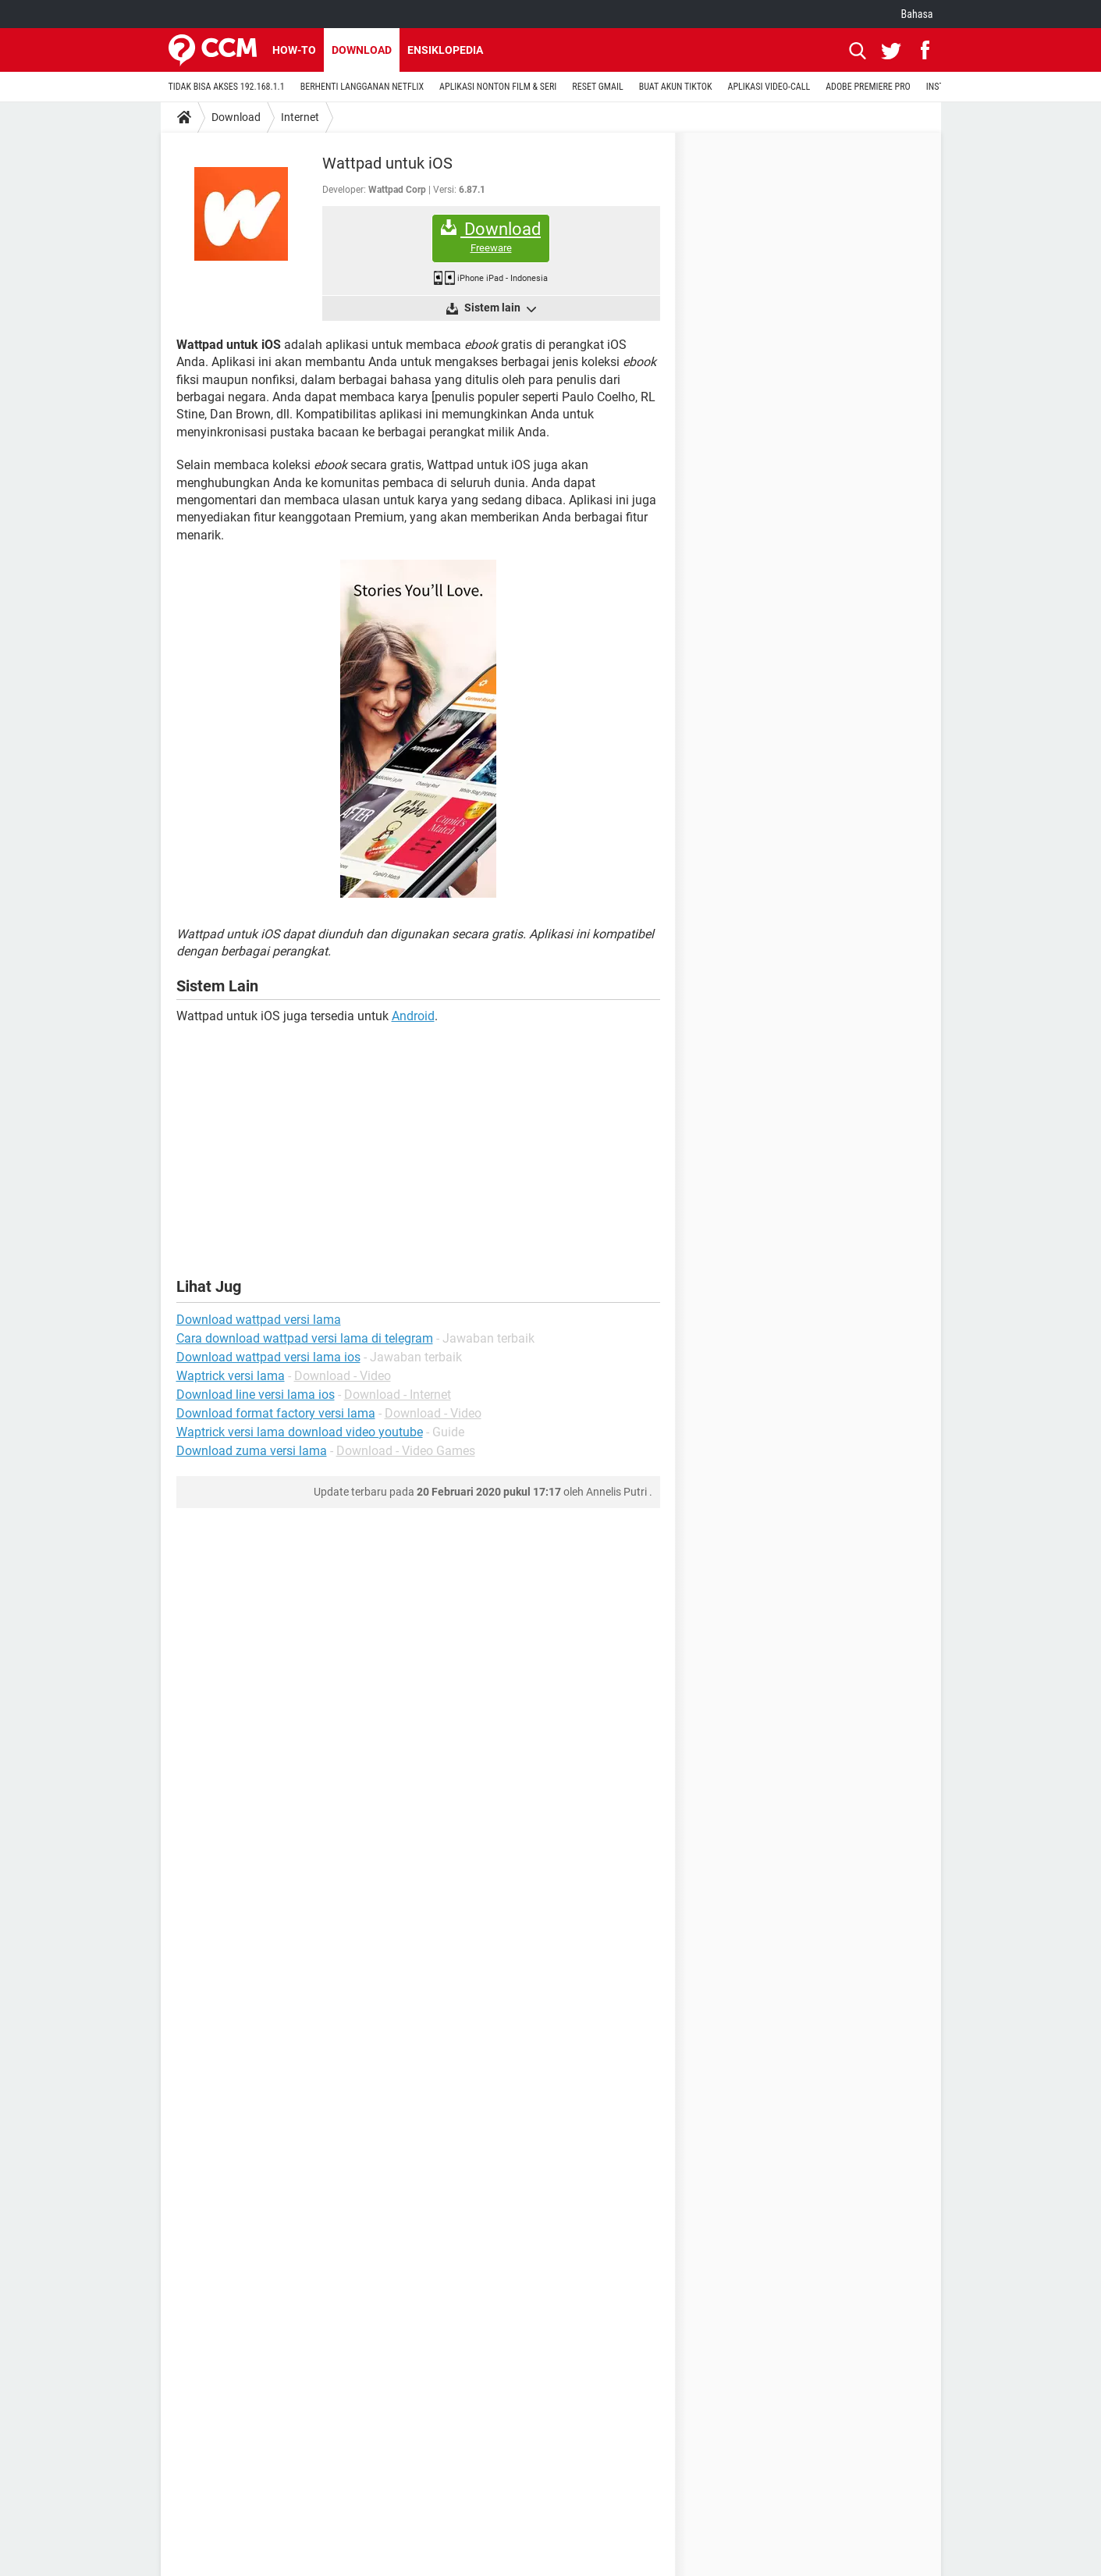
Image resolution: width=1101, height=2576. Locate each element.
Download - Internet (397, 1394)
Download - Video (342, 1375)
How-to (294, 50)
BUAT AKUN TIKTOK (675, 86)
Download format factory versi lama (275, 1413)
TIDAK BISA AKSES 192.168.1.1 (227, 86)
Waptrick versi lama (230, 1375)
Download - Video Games (405, 1450)
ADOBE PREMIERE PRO (868, 86)
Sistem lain (499, 308)
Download (362, 50)
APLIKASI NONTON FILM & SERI (497, 86)
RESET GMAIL (597, 86)
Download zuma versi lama (251, 1450)
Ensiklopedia (445, 50)
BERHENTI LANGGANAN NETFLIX (362, 86)
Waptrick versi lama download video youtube (299, 1432)
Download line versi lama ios (255, 1394)
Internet (300, 117)
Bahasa (917, 14)
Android (413, 1016)
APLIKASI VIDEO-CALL (769, 86)
